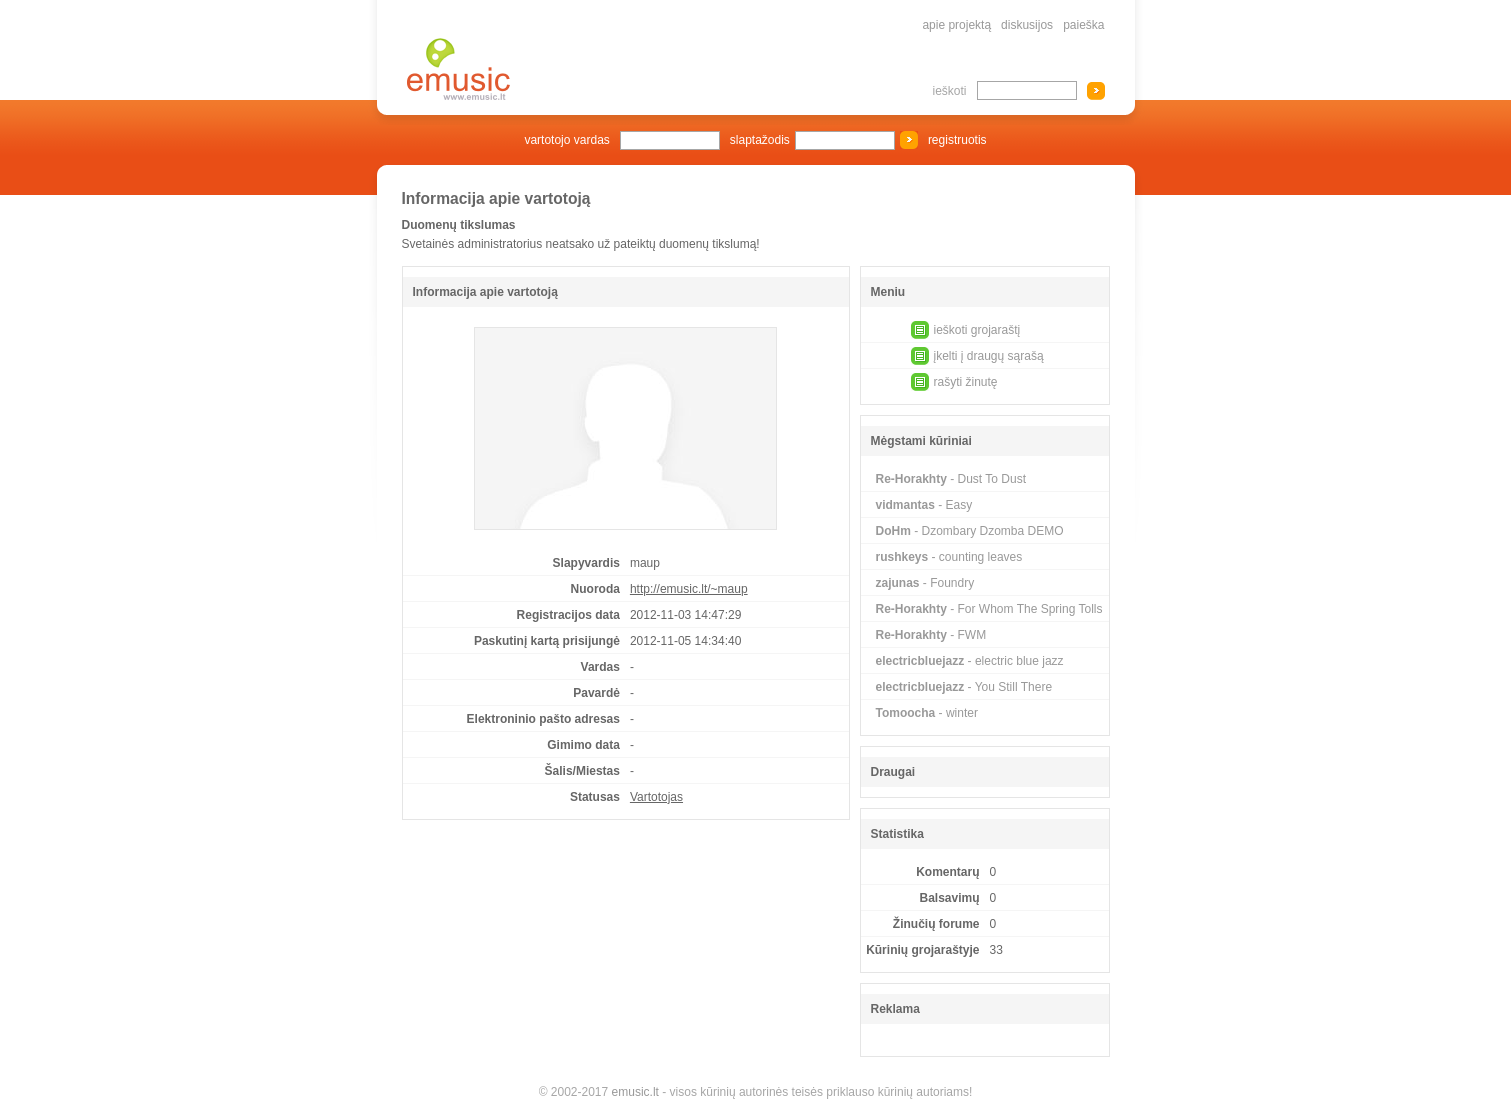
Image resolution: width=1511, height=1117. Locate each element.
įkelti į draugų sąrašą (989, 356)
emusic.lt (635, 1092)
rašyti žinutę (966, 382)
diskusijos (1027, 25)
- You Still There (964, 687)
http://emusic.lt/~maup (689, 589)
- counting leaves (949, 557)
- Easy (924, 505)
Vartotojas (656, 797)
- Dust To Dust (951, 479)
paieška (1083, 25)
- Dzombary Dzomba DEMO (970, 531)
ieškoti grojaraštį (977, 330)
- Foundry (925, 583)
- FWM (931, 635)
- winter (927, 713)
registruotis (957, 140)
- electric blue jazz (970, 661)
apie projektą (956, 25)
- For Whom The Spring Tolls (989, 609)
